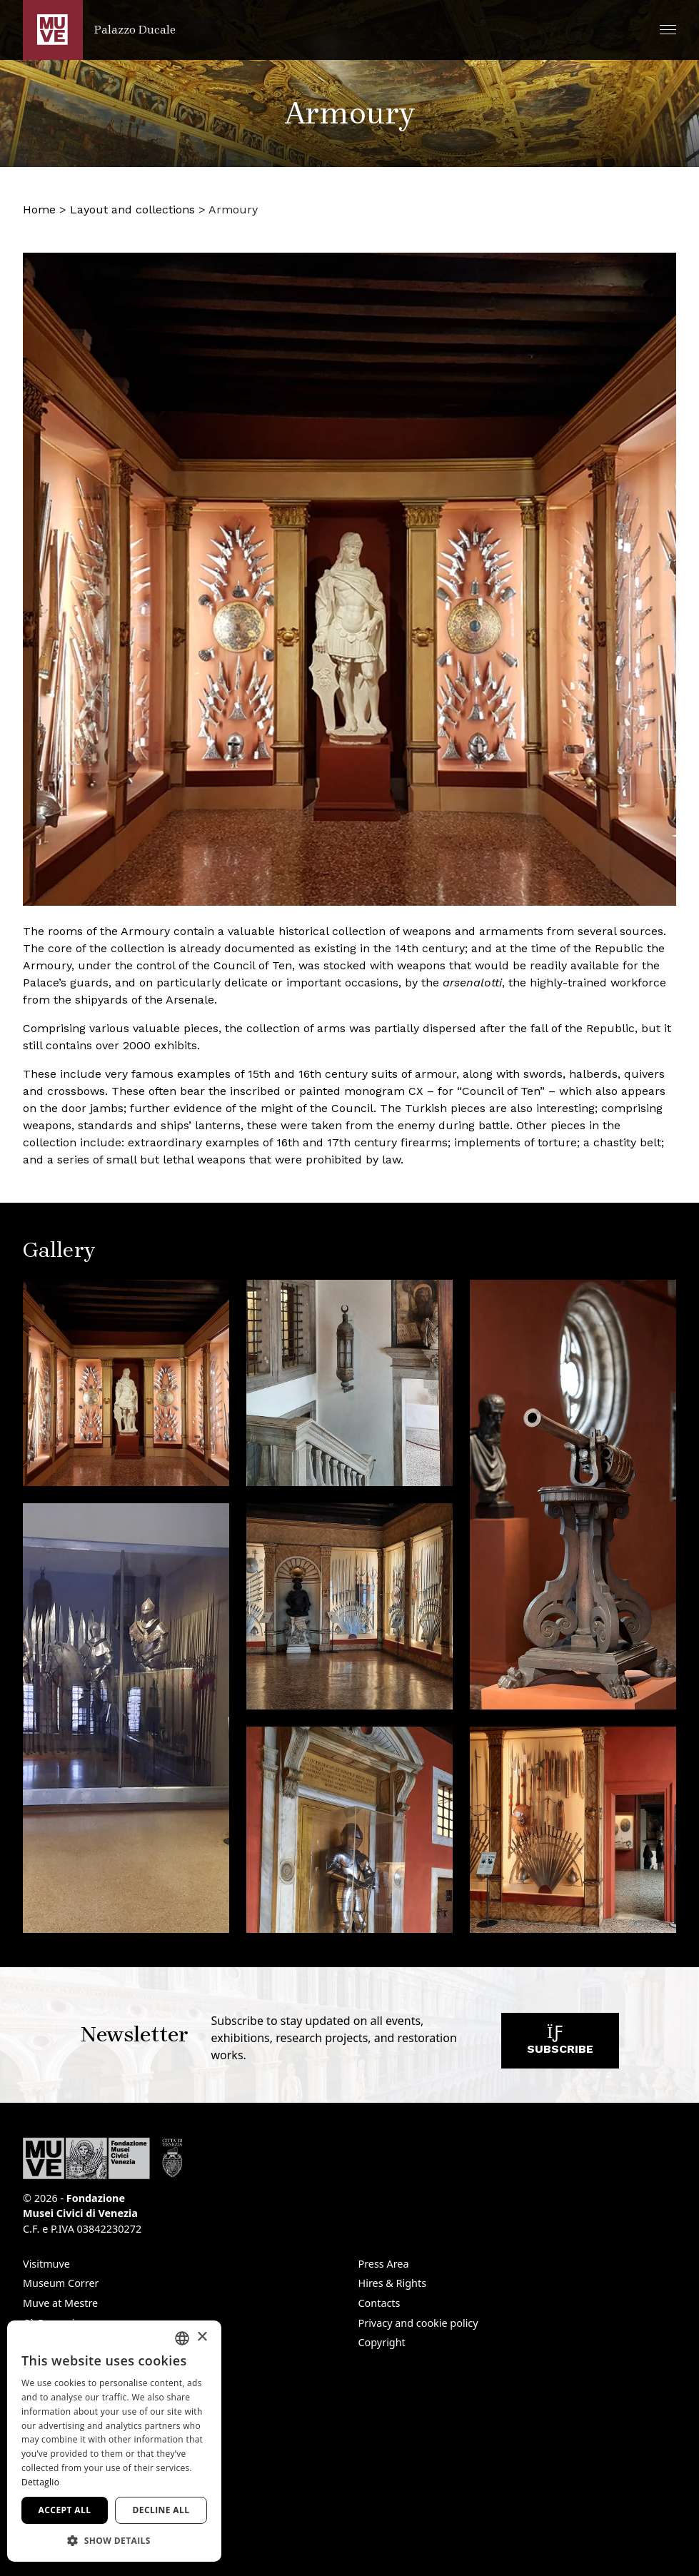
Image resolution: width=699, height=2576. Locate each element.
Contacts (379, 2303)
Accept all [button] (65, 2510)
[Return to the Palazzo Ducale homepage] (99, 30)
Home (39, 209)
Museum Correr (61, 2283)
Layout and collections (132, 209)
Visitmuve (46, 2264)
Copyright (382, 2342)
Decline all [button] (161, 2510)
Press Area (383, 2264)
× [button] (201, 2337)
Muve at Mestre (60, 2303)
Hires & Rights (392, 2283)
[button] (668, 29)
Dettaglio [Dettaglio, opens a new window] (40, 2482)
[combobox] (182, 2338)
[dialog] (114, 2441)
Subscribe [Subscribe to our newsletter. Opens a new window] (560, 2044)
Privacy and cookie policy (418, 2323)
